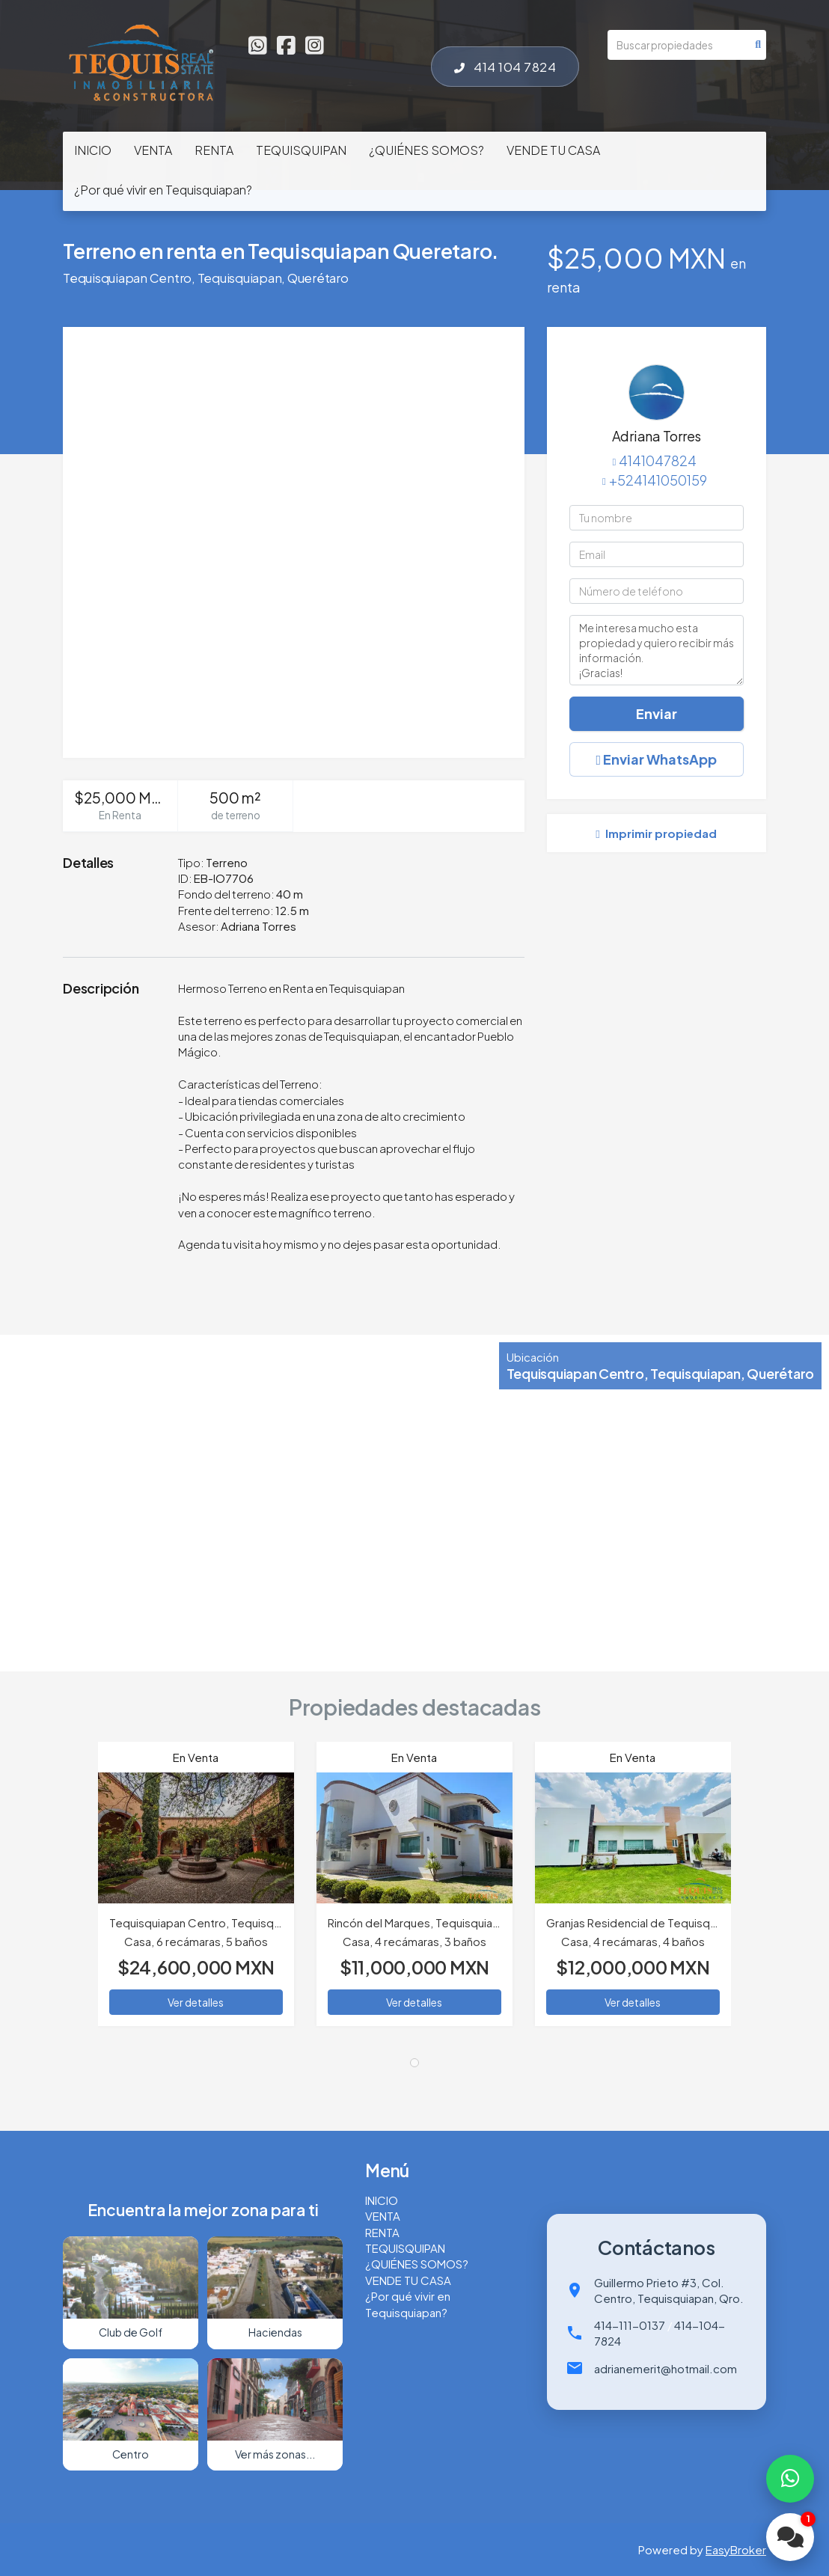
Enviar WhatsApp (657, 759)
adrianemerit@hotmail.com (665, 2368)
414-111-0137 (629, 2325)
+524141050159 (658, 480)
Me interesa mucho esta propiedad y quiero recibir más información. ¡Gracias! (656, 650)
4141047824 (658, 460)
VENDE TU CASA (553, 150)
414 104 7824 (505, 66)
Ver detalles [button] (196, 2002)
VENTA (153, 150)
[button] (80, 1891)
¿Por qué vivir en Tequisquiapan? (163, 190)
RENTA (214, 150)
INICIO (92, 150)
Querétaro (318, 278)
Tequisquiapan (240, 278)
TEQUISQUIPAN (301, 150)
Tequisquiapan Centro (127, 278)
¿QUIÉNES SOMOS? (426, 150)
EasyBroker (736, 2549)
